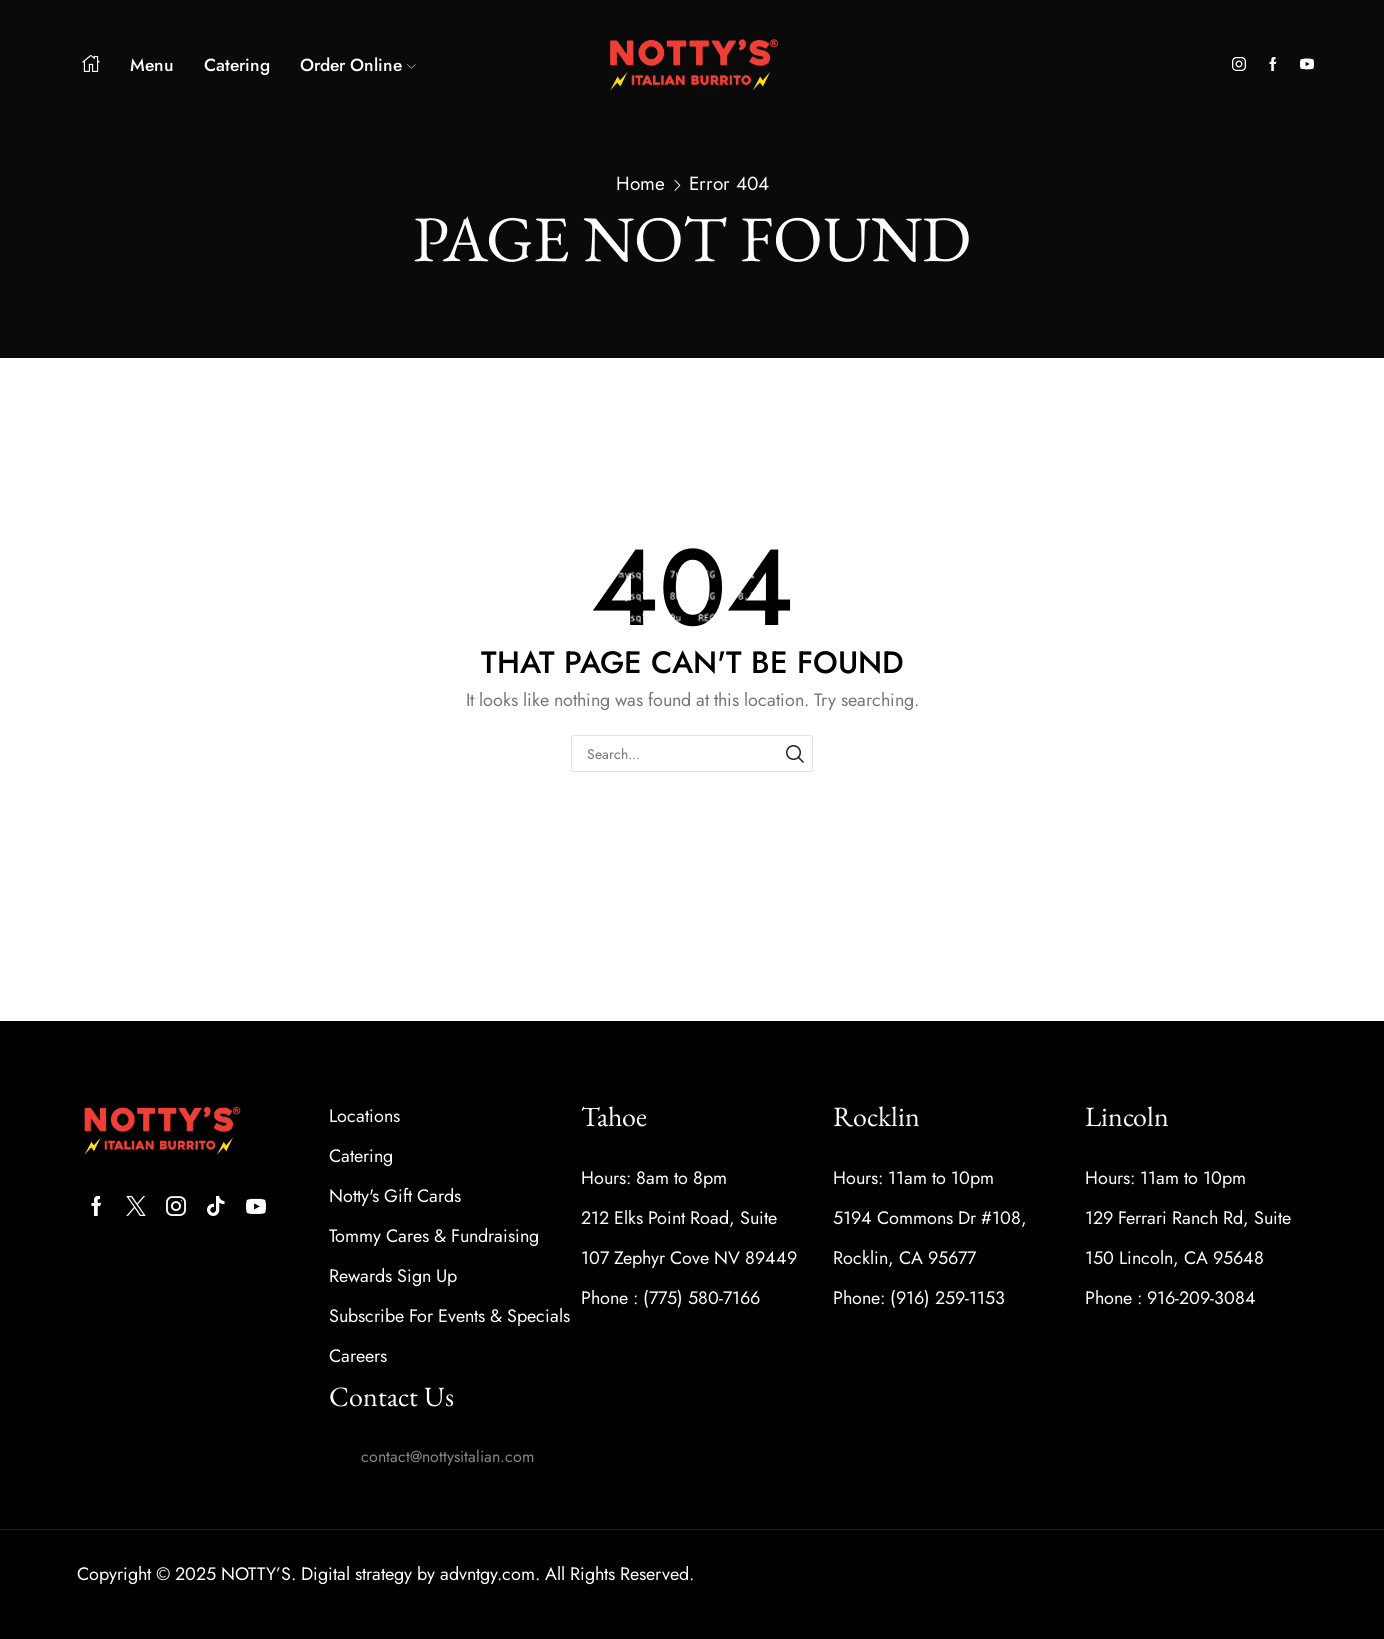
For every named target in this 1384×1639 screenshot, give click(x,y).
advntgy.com (487, 1574)
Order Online (358, 65)
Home (640, 184)
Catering (237, 65)
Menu (152, 65)
